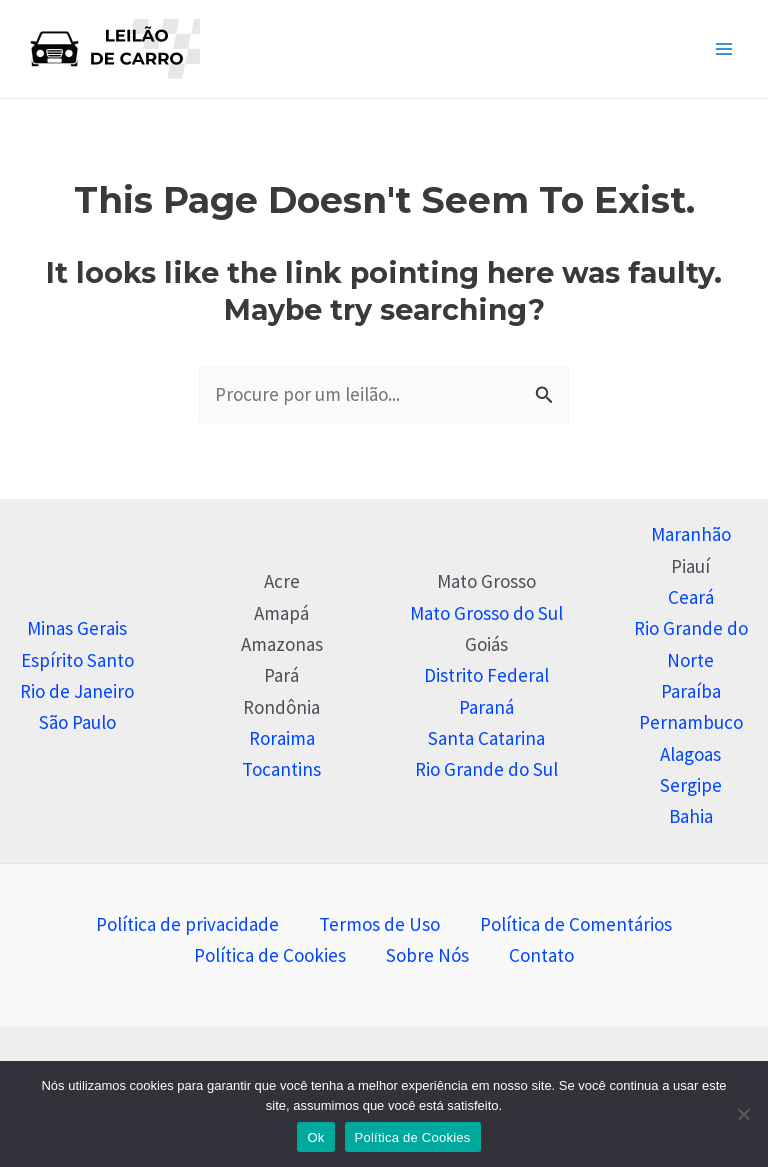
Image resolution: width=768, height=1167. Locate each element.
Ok (315, 1137)
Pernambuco (691, 722)
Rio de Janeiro (77, 691)
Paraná (486, 707)
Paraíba (691, 691)
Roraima (282, 738)
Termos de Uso (379, 924)
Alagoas (690, 754)
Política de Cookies (270, 955)
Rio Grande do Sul (486, 769)
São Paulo (77, 722)
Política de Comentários (576, 924)
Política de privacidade (187, 924)
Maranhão (691, 534)
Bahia (691, 816)
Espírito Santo (77, 660)
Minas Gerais (77, 628)
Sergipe (691, 785)
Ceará (691, 597)
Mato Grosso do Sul (486, 613)
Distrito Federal (486, 675)
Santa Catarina (486, 738)
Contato (541, 955)
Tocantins (281, 769)
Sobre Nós (427, 955)
